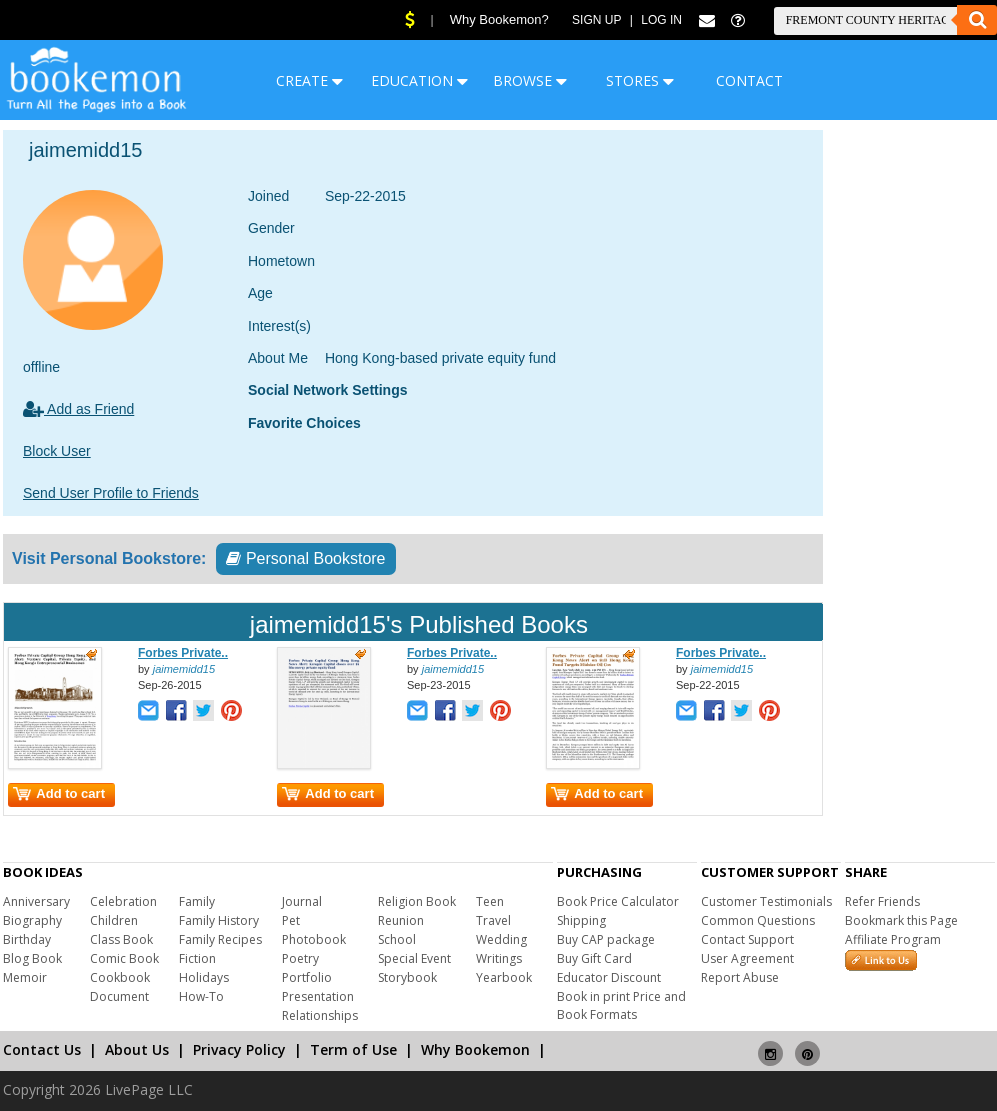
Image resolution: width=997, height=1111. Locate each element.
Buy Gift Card (594, 958)
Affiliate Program (893, 939)
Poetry (300, 958)
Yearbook (504, 977)
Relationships (320, 1015)
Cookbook (120, 977)
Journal (302, 901)
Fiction (197, 958)
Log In (661, 20)
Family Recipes (220, 939)
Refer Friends (882, 901)
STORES (640, 80)
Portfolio (307, 977)
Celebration (123, 901)
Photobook (314, 939)
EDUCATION (419, 80)
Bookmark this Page (901, 920)
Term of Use (353, 1049)
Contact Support (747, 939)
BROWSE (530, 80)
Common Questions (758, 920)
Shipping (581, 920)
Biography (32, 920)
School (397, 939)
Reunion (401, 920)
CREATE (309, 80)
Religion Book (417, 901)
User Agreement (747, 958)
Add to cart (59, 793)
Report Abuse (740, 977)
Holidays (204, 977)
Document (119, 996)
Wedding (501, 939)
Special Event (414, 958)
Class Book (121, 939)
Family (197, 901)
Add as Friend (78, 409)
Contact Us (42, 1049)
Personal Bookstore (305, 558)
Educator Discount (609, 977)
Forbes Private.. (183, 653)
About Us (137, 1049)
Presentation (318, 996)
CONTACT (749, 80)
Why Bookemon (475, 1049)
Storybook (407, 977)
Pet (291, 920)
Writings (499, 958)
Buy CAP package (606, 939)
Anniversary (36, 901)
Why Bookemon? (499, 19)
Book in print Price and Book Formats (621, 1005)
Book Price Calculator (618, 901)
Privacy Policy (239, 1049)
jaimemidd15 (184, 669)
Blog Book (32, 958)
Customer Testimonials (766, 901)
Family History (219, 920)
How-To (201, 996)
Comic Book (124, 958)
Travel (493, 920)
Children (114, 920)
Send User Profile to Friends (111, 493)
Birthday (27, 939)
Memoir (25, 977)
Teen (490, 901)
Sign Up (596, 20)
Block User (57, 451)
